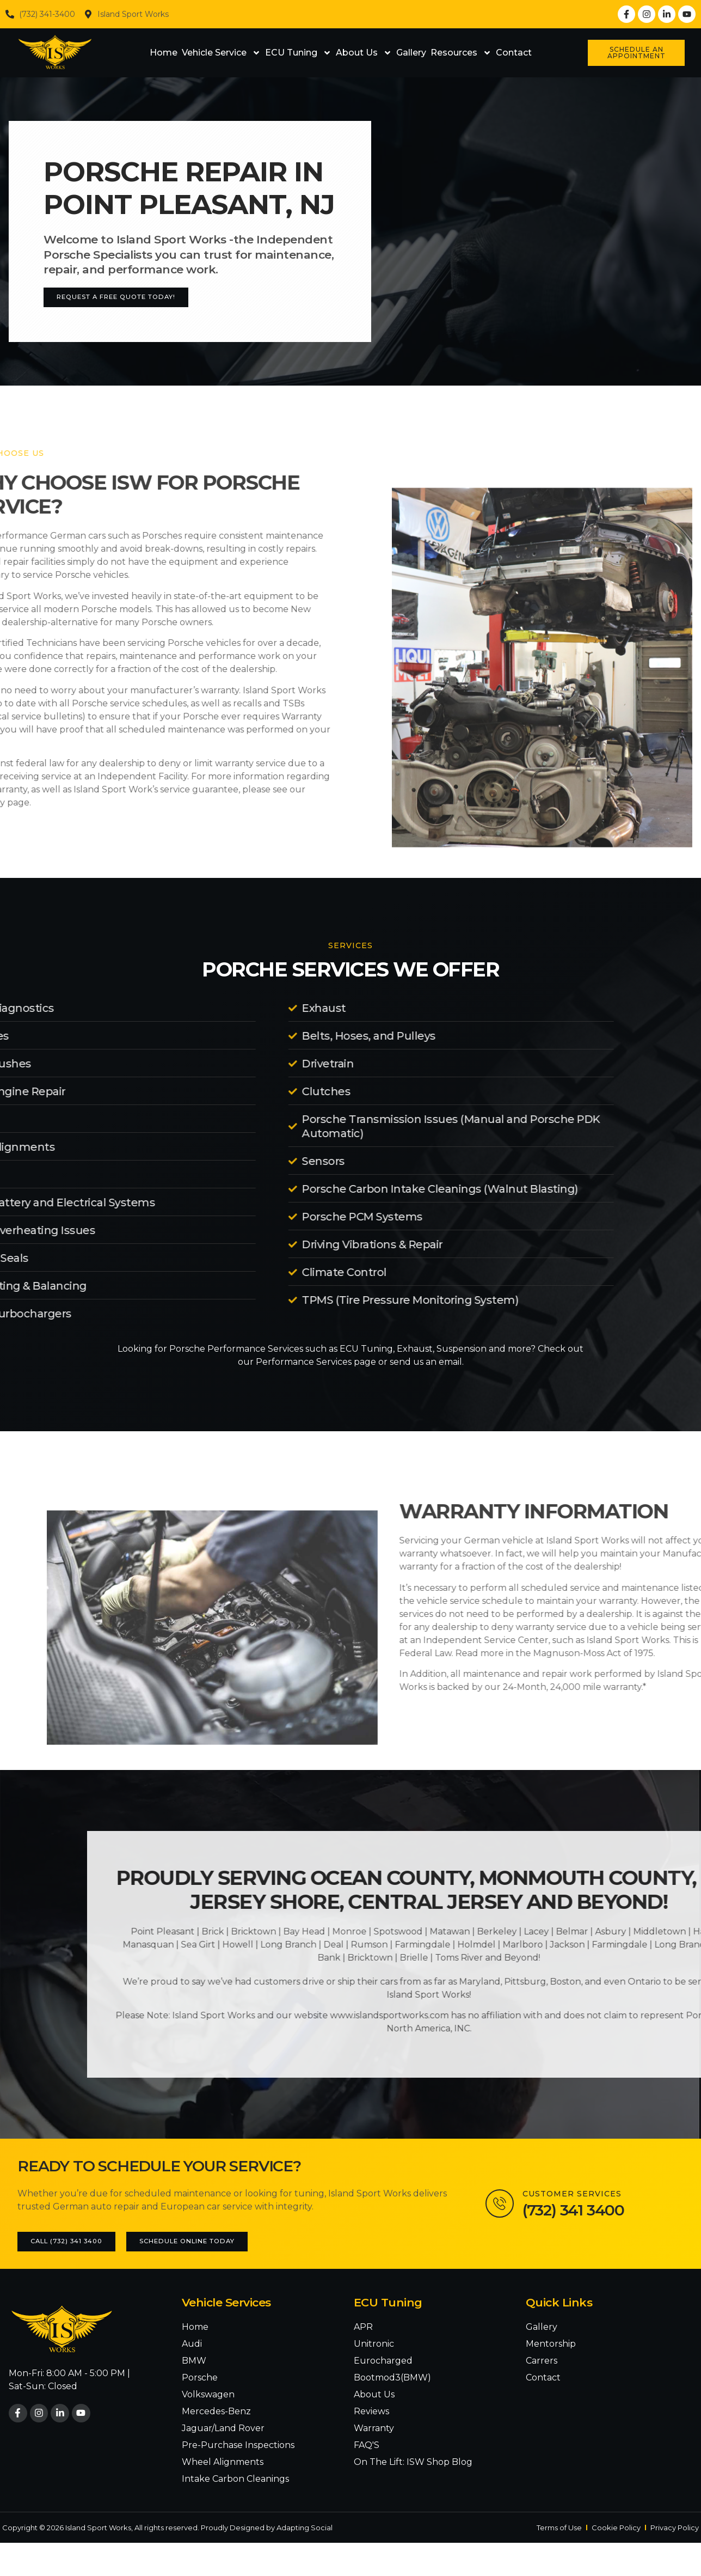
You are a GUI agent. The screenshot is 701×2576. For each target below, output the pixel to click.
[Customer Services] (501, 2204)
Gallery (411, 52)
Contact (514, 52)
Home (163, 52)
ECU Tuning (298, 53)
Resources (461, 53)
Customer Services (576, 2194)
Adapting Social (304, 2528)
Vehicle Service (221, 53)
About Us (364, 53)
